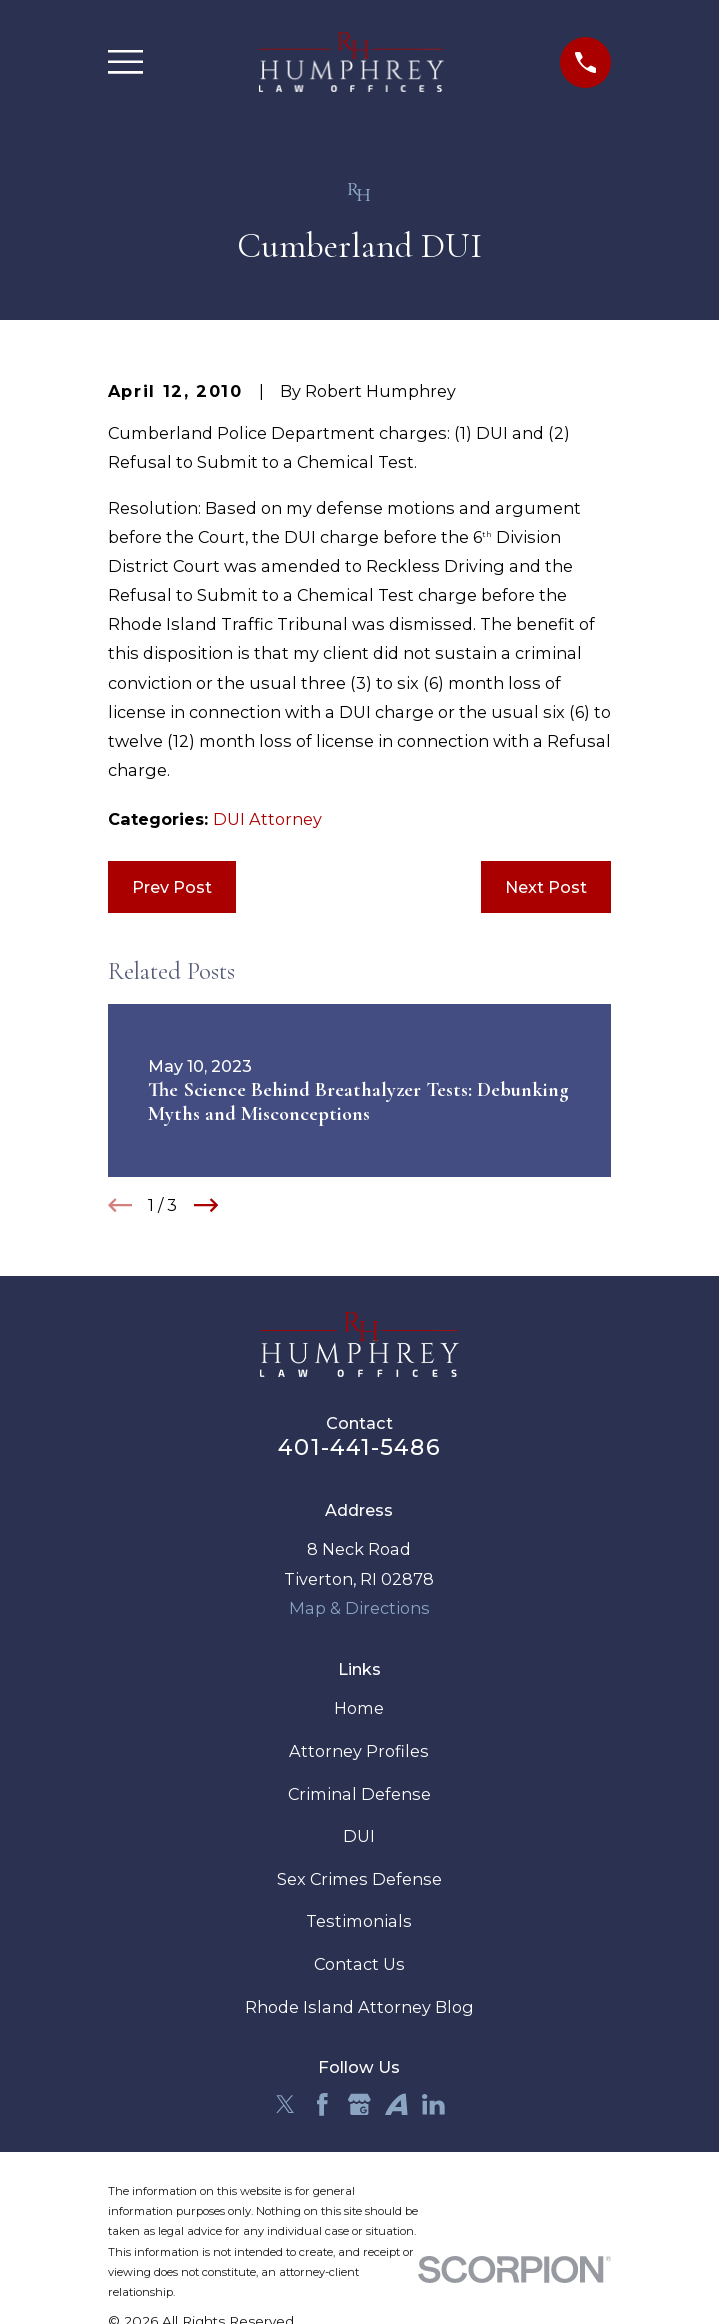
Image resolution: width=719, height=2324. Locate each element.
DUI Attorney (267, 819)
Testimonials (359, 1921)
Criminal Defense (359, 1794)
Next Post (546, 887)
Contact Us (359, 1964)
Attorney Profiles (359, 1751)
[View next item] (206, 1205)
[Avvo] (396, 2104)
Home (359, 1708)
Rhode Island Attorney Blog (359, 2007)
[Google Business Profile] (359, 2104)
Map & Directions (359, 1608)
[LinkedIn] (433, 2104)
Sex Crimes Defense (359, 1879)
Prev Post (172, 887)
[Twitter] (285, 2104)
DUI (359, 1836)
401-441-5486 (359, 1447)
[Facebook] (322, 2104)
